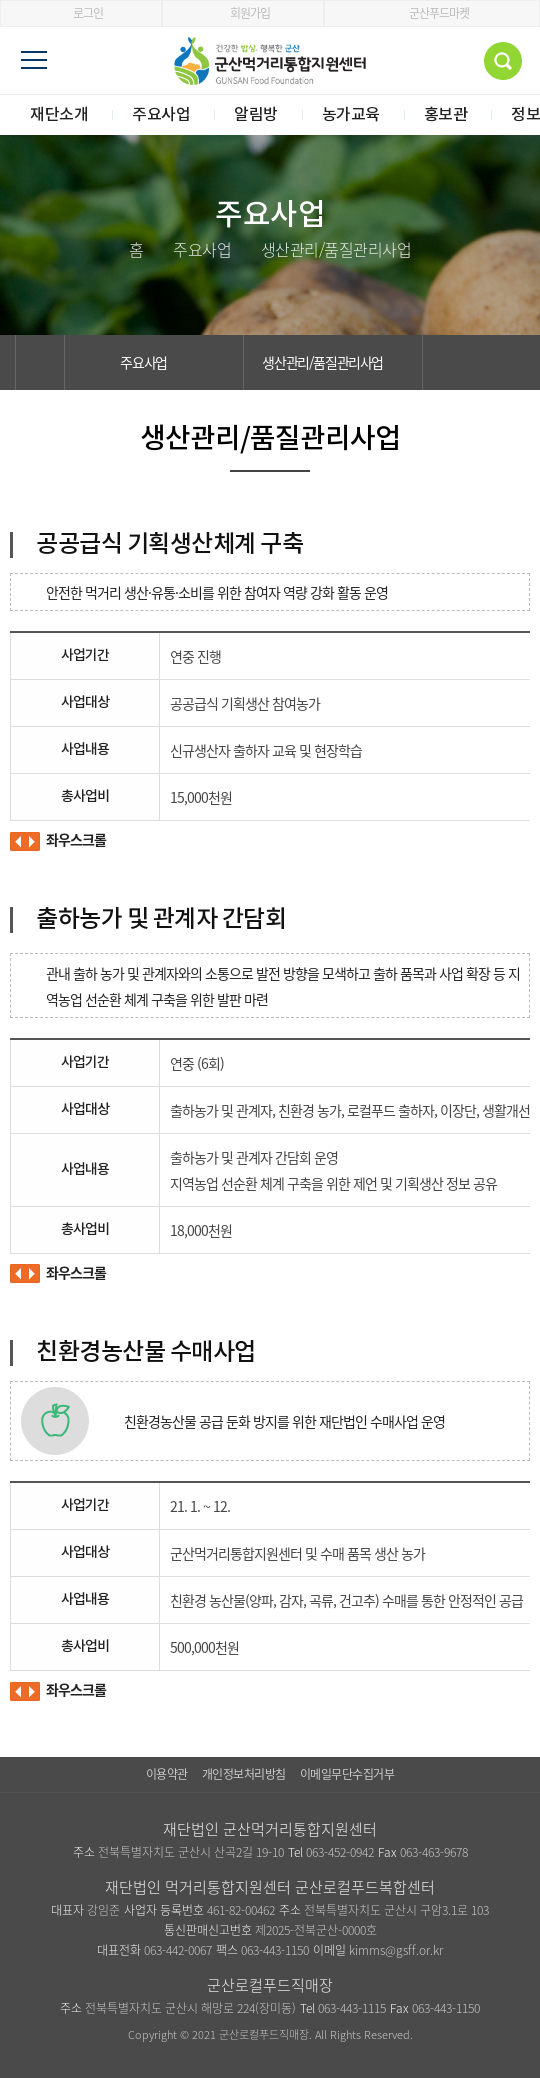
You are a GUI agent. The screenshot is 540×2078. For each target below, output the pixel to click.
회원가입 (243, 13)
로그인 (81, 13)
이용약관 (167, 1774)
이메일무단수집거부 (347, 1774)
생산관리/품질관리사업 (333, 362)
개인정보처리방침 (244, 1774)
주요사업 (154, 362)
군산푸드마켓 (432, 13)
